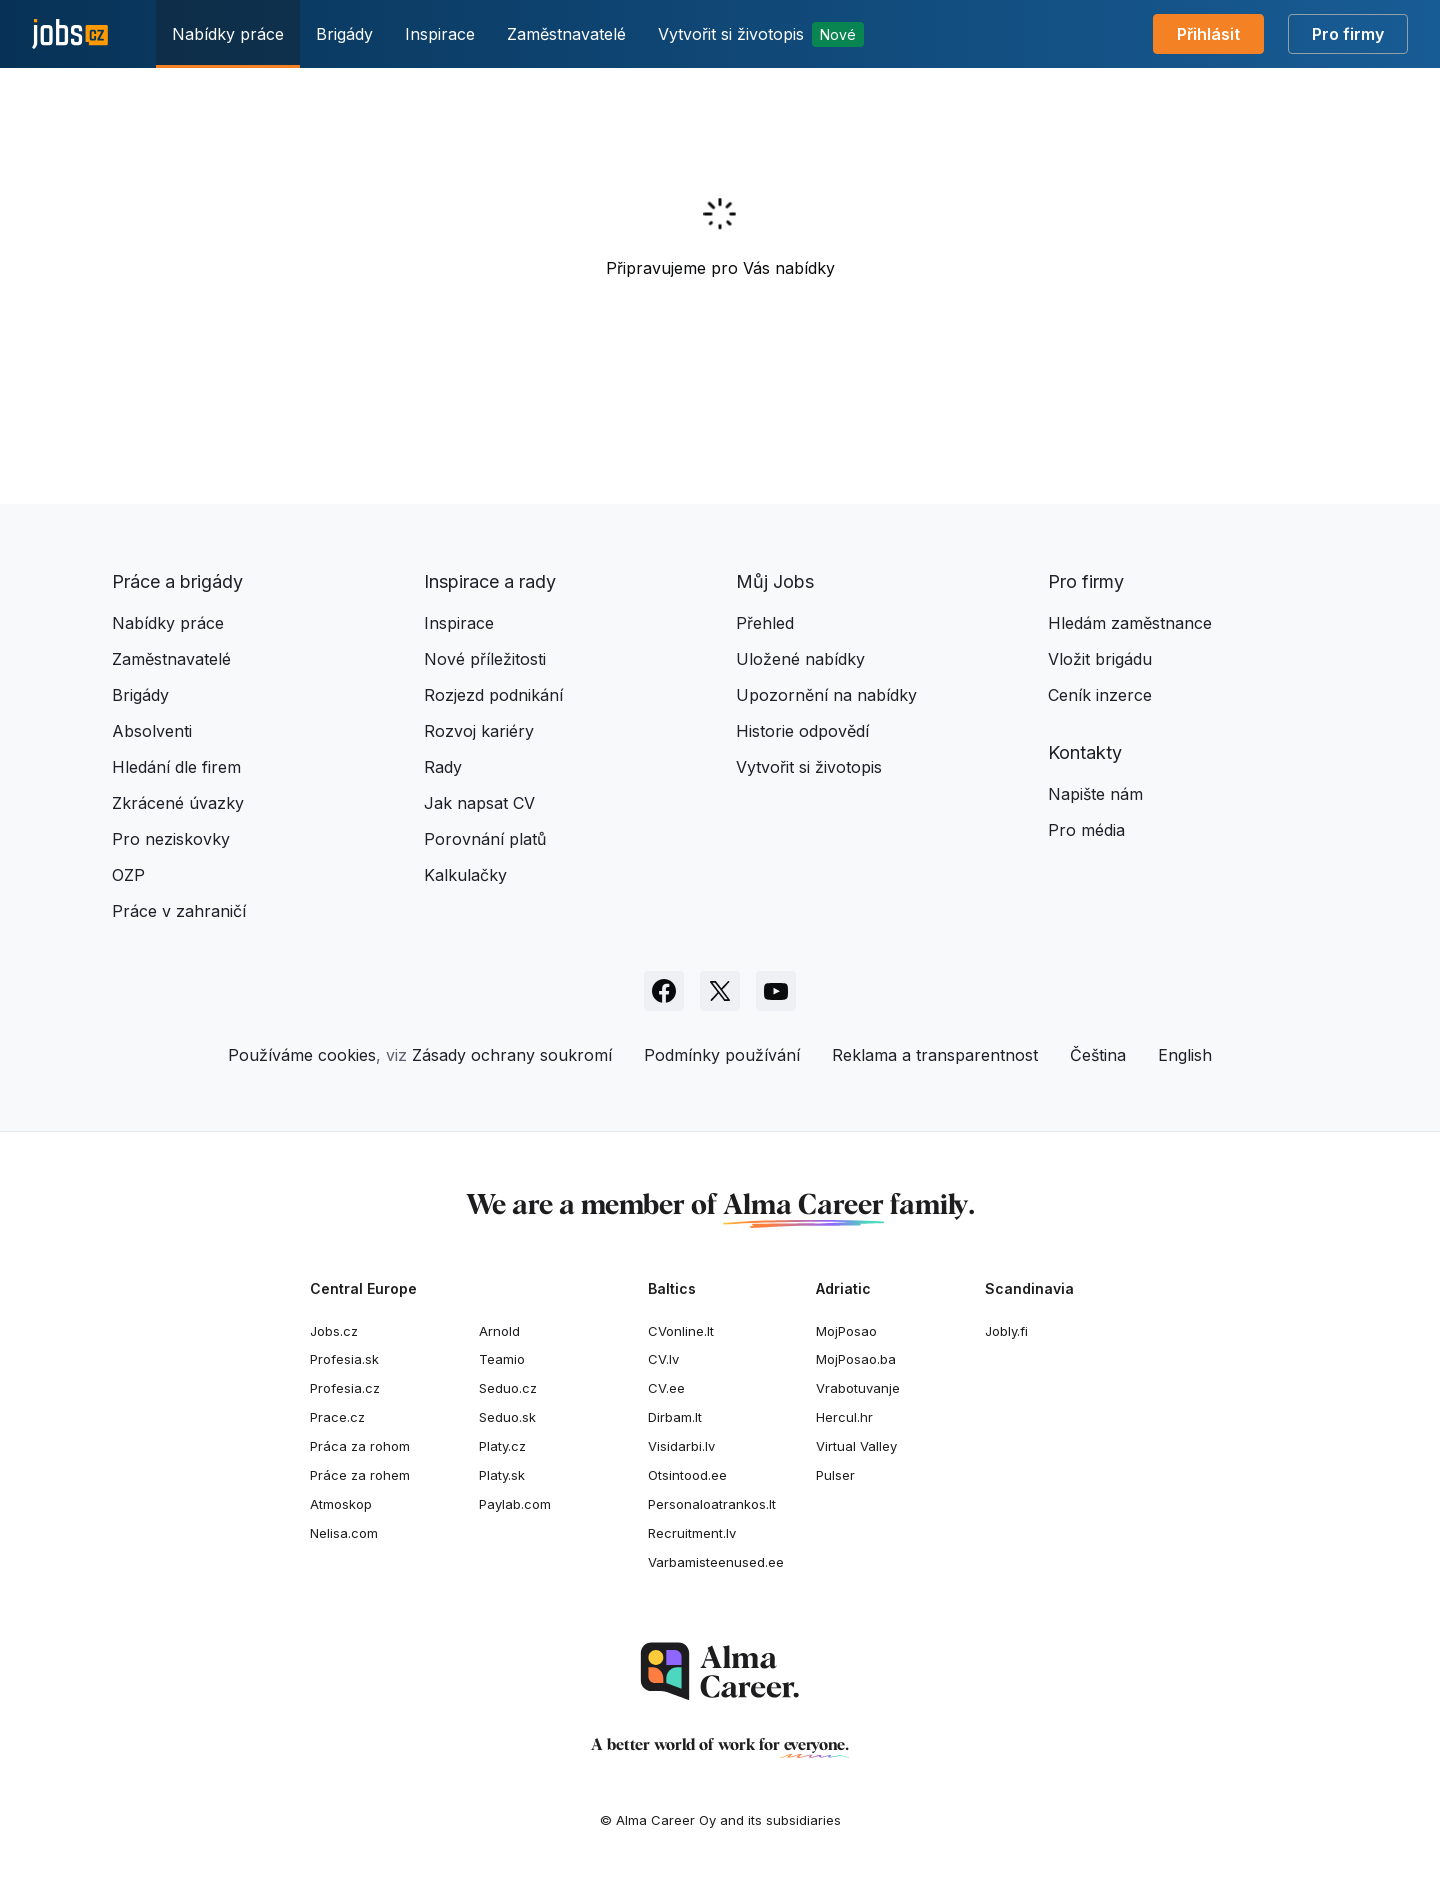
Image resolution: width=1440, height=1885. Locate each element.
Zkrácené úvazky (178, 803)
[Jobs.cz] (70, 34)
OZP (128, 875)
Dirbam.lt (675, 1417)
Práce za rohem (360, 1475)
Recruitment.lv (692, 1533)
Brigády (344, 34)
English (1185, 1055)
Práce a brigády (177, 581)
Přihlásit (1208, 34)
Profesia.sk (344, 1359)
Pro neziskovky (171, 839)
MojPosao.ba (856, 1359)
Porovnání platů (485, 839)
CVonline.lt (681, 1331)
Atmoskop (341, 1504)
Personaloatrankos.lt (712, 1504)
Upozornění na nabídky (826, 695)
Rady (443, 767)
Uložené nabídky (800, 659)
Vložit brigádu (1100, 659)
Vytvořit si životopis (761, 34)
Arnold (499, 1331)
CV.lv (663, 1359)
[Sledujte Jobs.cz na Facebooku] (664, 991)
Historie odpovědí (802, 731)
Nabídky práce (228, 34)
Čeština (1098, 1055)
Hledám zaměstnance (1130, 623)
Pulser (835, 1475)
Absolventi (152, 731)
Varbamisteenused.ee (716, 1562)
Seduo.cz (508, 1388)
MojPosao (846, 1331)
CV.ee (666, 1388)
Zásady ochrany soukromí (512, 1055)
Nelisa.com (344, 1533)
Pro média (1086, 830)
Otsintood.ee (687, 1475)
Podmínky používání (722, 1055)
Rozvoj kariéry (479, 731)
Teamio (502, 1359)
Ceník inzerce (1100, 695)
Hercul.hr (844, 1417)
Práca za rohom (360, 1446)
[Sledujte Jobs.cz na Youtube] (776, 991)
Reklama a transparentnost (935, 1055)
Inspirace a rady (490, 581)
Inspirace (440, 34)
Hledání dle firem (176, 767)
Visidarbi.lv (681, 1446)
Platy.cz (502, 1446)
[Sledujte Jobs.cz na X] (720, 991)
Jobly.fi (1006, 1331)
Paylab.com (515, 1504)
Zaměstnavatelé (566, 34)
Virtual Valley (856, 1446)
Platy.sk (502, 1475)
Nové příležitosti (485, 659)
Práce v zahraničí (179, 911)
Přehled (765, 623)
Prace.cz (337, 1417)
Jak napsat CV (479, 803)
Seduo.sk (507, 1417)
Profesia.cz (345, 1388)
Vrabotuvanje (858, 1388)
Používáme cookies (302, 1055)
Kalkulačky (465, 875)
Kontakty (1085, 752)
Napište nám (1095, 794)
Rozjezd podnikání (493, 695)
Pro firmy (1348, 34)
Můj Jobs (775, 581)
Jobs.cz (334, 1331)
